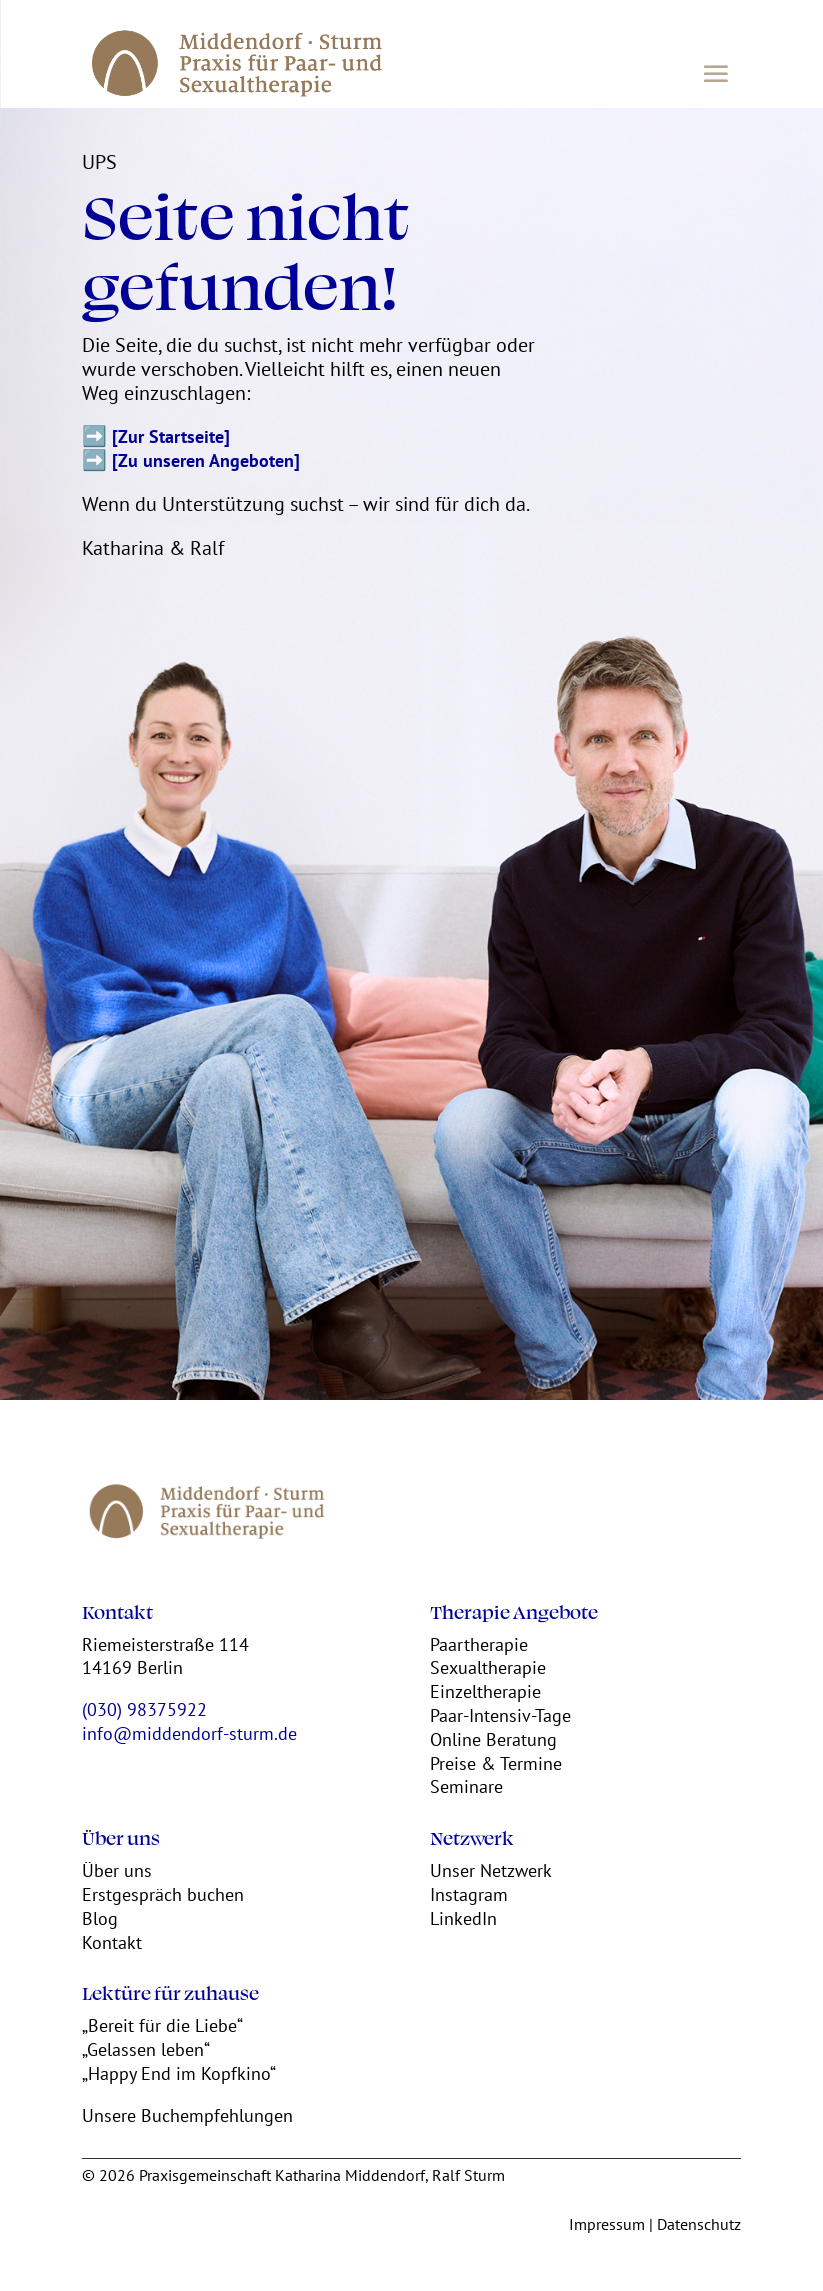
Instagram (469, 1894)
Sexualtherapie (488, 1667)
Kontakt (112, 1942)
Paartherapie (479, 1644)
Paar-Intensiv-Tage (500, 1715)
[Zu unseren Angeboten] (206, 460)
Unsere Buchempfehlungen (187, 2115)
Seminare (466, 1786)
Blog (100, 1918)
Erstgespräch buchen (163, 1894)
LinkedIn (463, 1918)
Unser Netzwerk (491, 1870)
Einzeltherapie (485, 1691)
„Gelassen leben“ (146, 2049)
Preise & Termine (496, 1763)
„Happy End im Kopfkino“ (179, 2073)
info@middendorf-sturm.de (189, 1733)
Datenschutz (699, 2224)
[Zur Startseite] (171, 436)
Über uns (117, 1870)
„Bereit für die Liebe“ (162, 2025)
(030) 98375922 (144, 1709)
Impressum (607, 2224)
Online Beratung (493, 1739)
